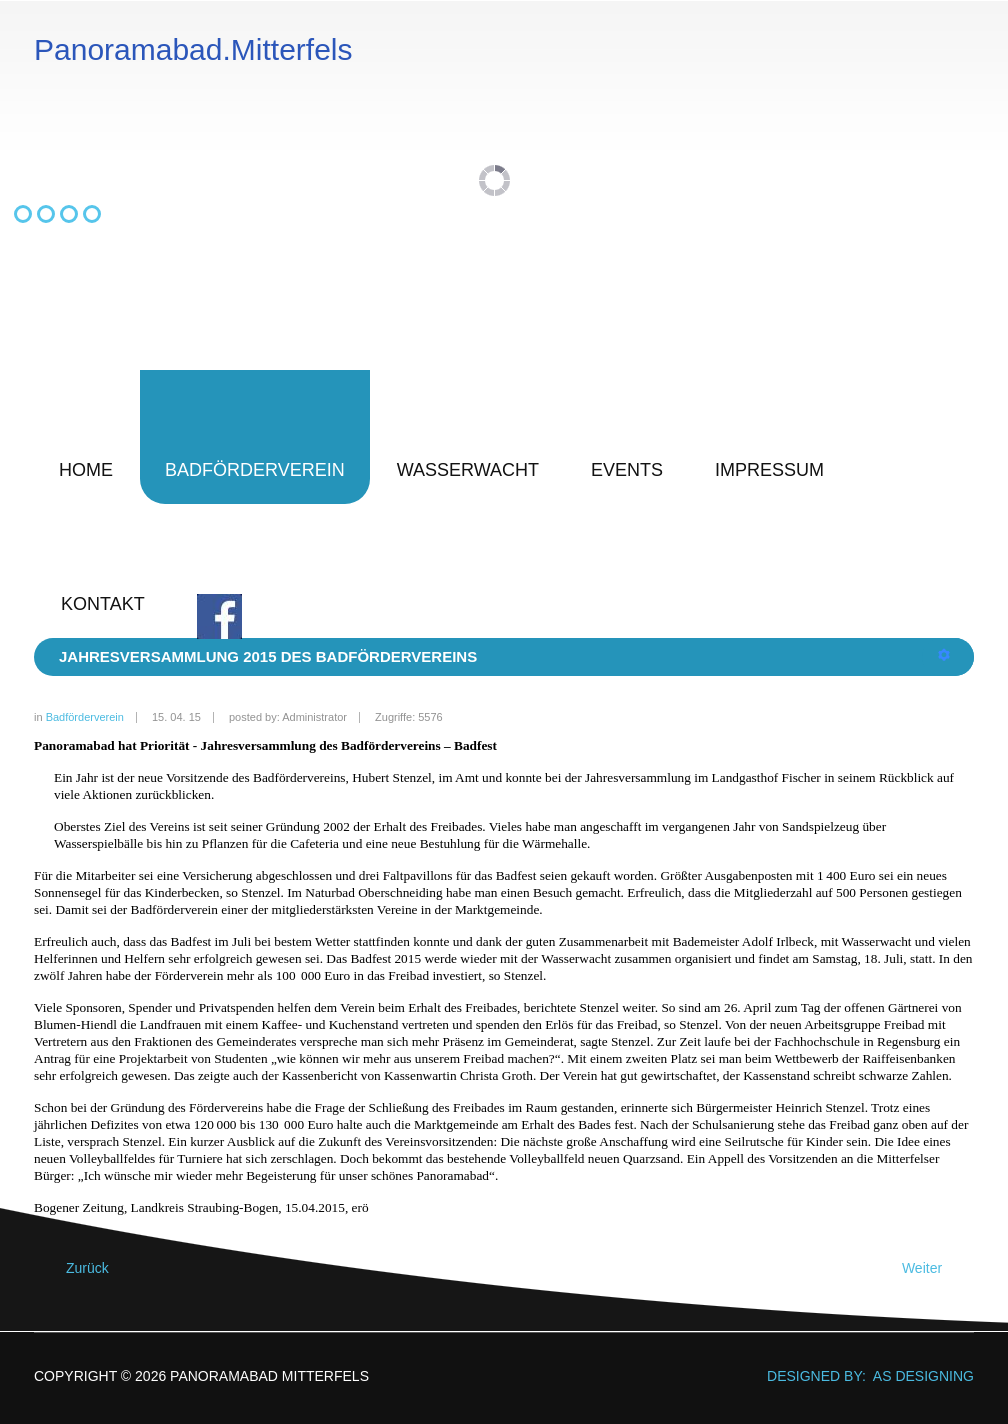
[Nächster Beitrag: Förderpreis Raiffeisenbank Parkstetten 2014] (931, 1268)
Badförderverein (255, 470)
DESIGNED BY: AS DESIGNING (862, 1376)
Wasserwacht (468, 470)
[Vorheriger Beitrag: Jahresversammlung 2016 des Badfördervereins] (78, 1268)
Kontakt (103, 604)
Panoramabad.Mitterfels (193, 50)
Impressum (769, 470)
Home (86, 470)
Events (627, 470)
